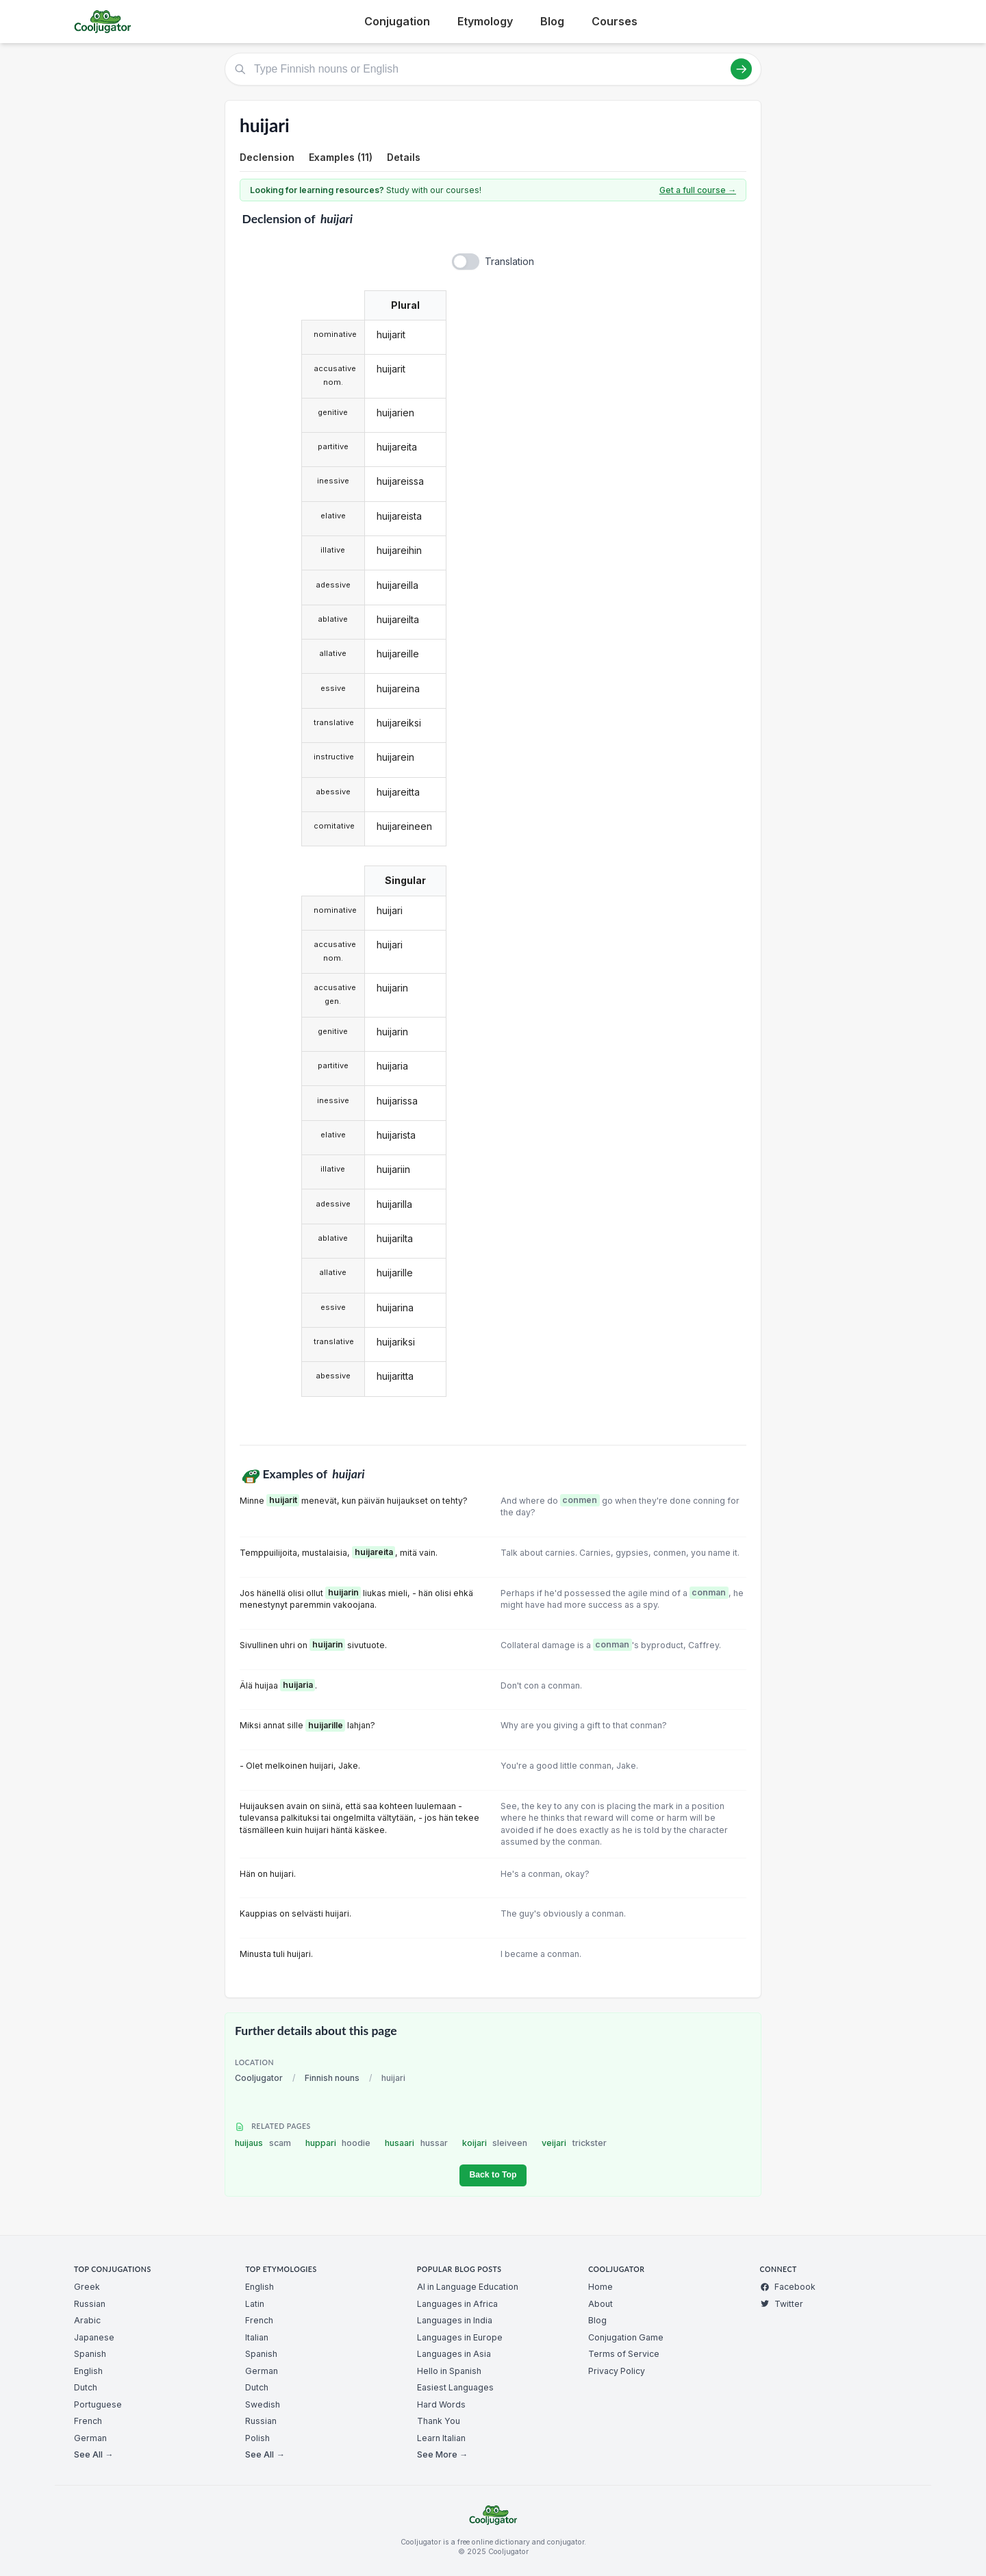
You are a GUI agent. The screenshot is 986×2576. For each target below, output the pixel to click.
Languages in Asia (454, 2354)
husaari (416, 2143)
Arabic (87, 2320)
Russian (89, 2304)
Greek (87, 2287)
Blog (552, 21)
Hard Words (441, 2404)
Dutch (85, 2387)
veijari (574, 2143)
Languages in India (454, 2320)
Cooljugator (259, 2078)
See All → (93, 2454)
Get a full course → (697, 190)
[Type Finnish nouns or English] (493, 69)
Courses (614, 21)
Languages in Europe (460, 2337)
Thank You (438, 2421)
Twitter (781, 2304)
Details (403, 157)
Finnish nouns (332, 2078)
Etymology (485, 21)
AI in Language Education (467, 2287)
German (90, 2438)
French (88, 2421)
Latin (254, 2304)
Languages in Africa (457, 2304)
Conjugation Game (625, 2337)
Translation (509, 261)
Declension (267, 157)
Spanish (90, 2354)
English (88, 2371)
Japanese (94, 2337)
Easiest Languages (455, 2387)
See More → (442, 2454)
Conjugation (397, 21)
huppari (338, 2143)
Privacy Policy (616, 2371)
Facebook (788, 2287)
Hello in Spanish (449, 2371)
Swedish (262, 2404)
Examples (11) (340, 157)
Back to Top (492, 2175)
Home (600, 2287)
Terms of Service (623, 2354)
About (600, 2304)
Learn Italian (441, 2438)
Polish (257, 2438)
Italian (256, 2337)
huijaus (263, 2143)
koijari (495, 2143)
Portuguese (98, 2404)
